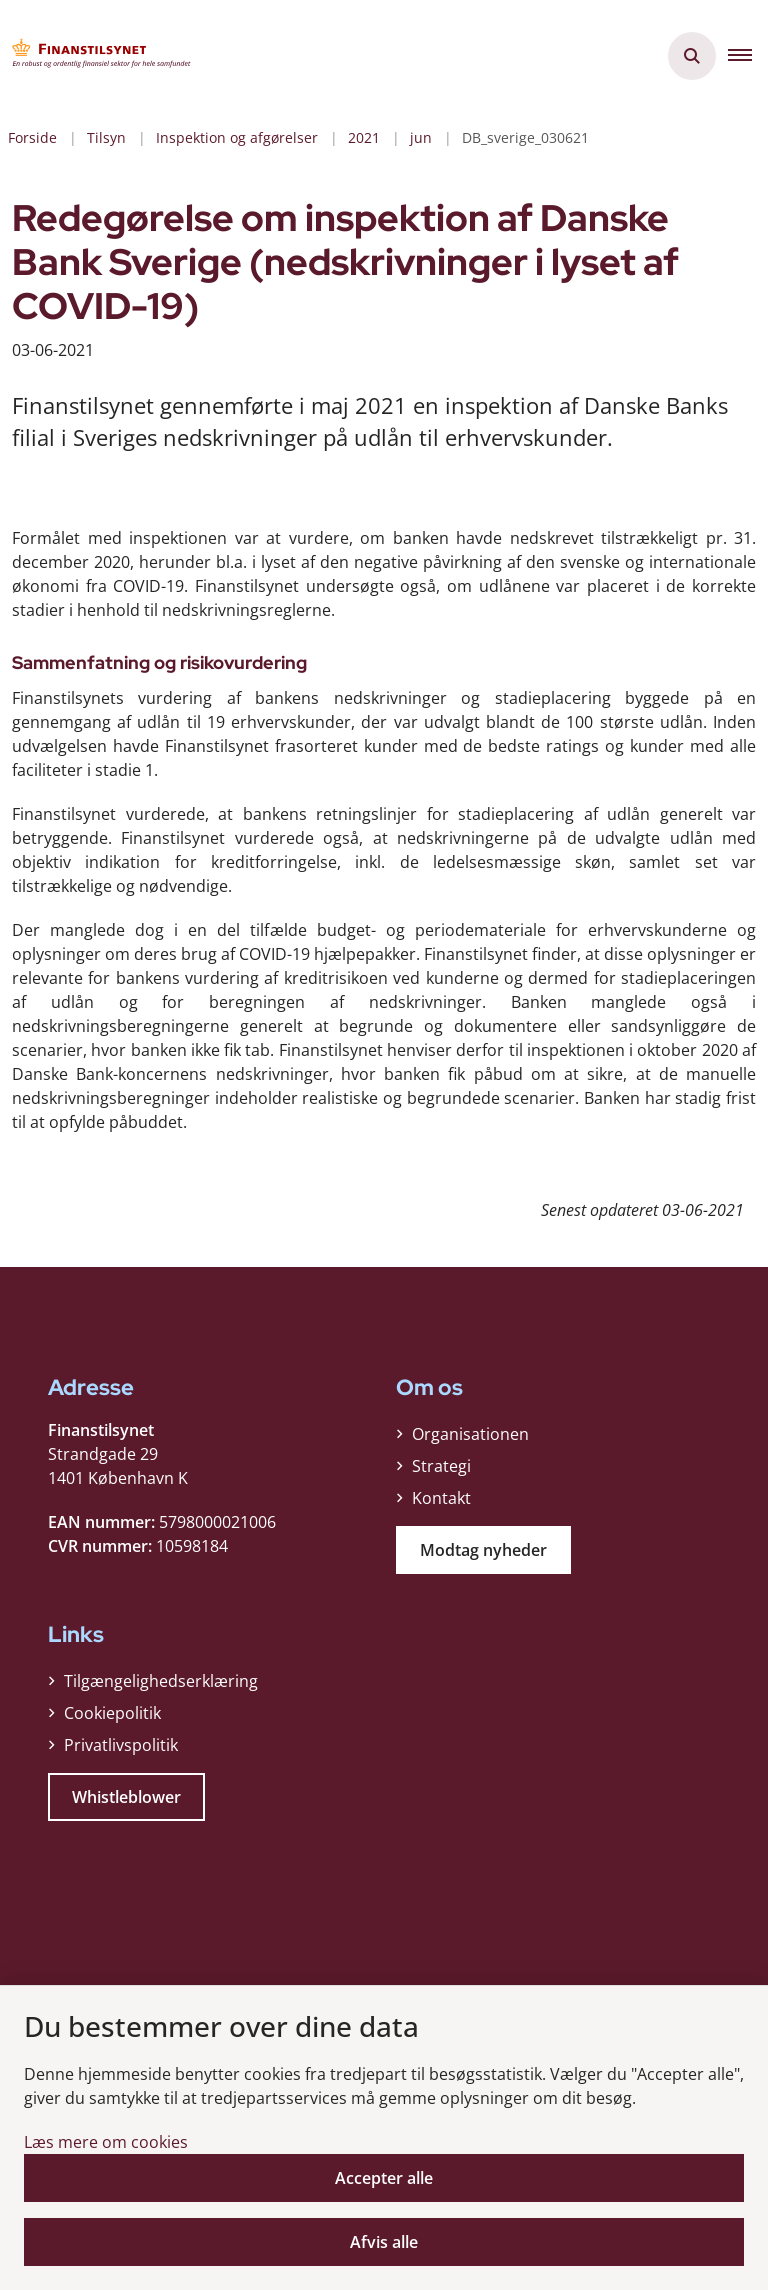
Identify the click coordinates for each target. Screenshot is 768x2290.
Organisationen (470, 1434)
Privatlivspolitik (121, 1745)
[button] (748, 56)
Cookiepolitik (112, 1713)
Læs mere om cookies (106, 2142)
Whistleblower (126, 1797)
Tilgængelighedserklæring (161, 1681)
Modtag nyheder (483, 1550)
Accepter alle (384, 2178)
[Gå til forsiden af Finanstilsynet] (96, 56)
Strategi (441, 1466)
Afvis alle (384, 2242)
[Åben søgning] (692, 56)
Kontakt (441, 1498)
